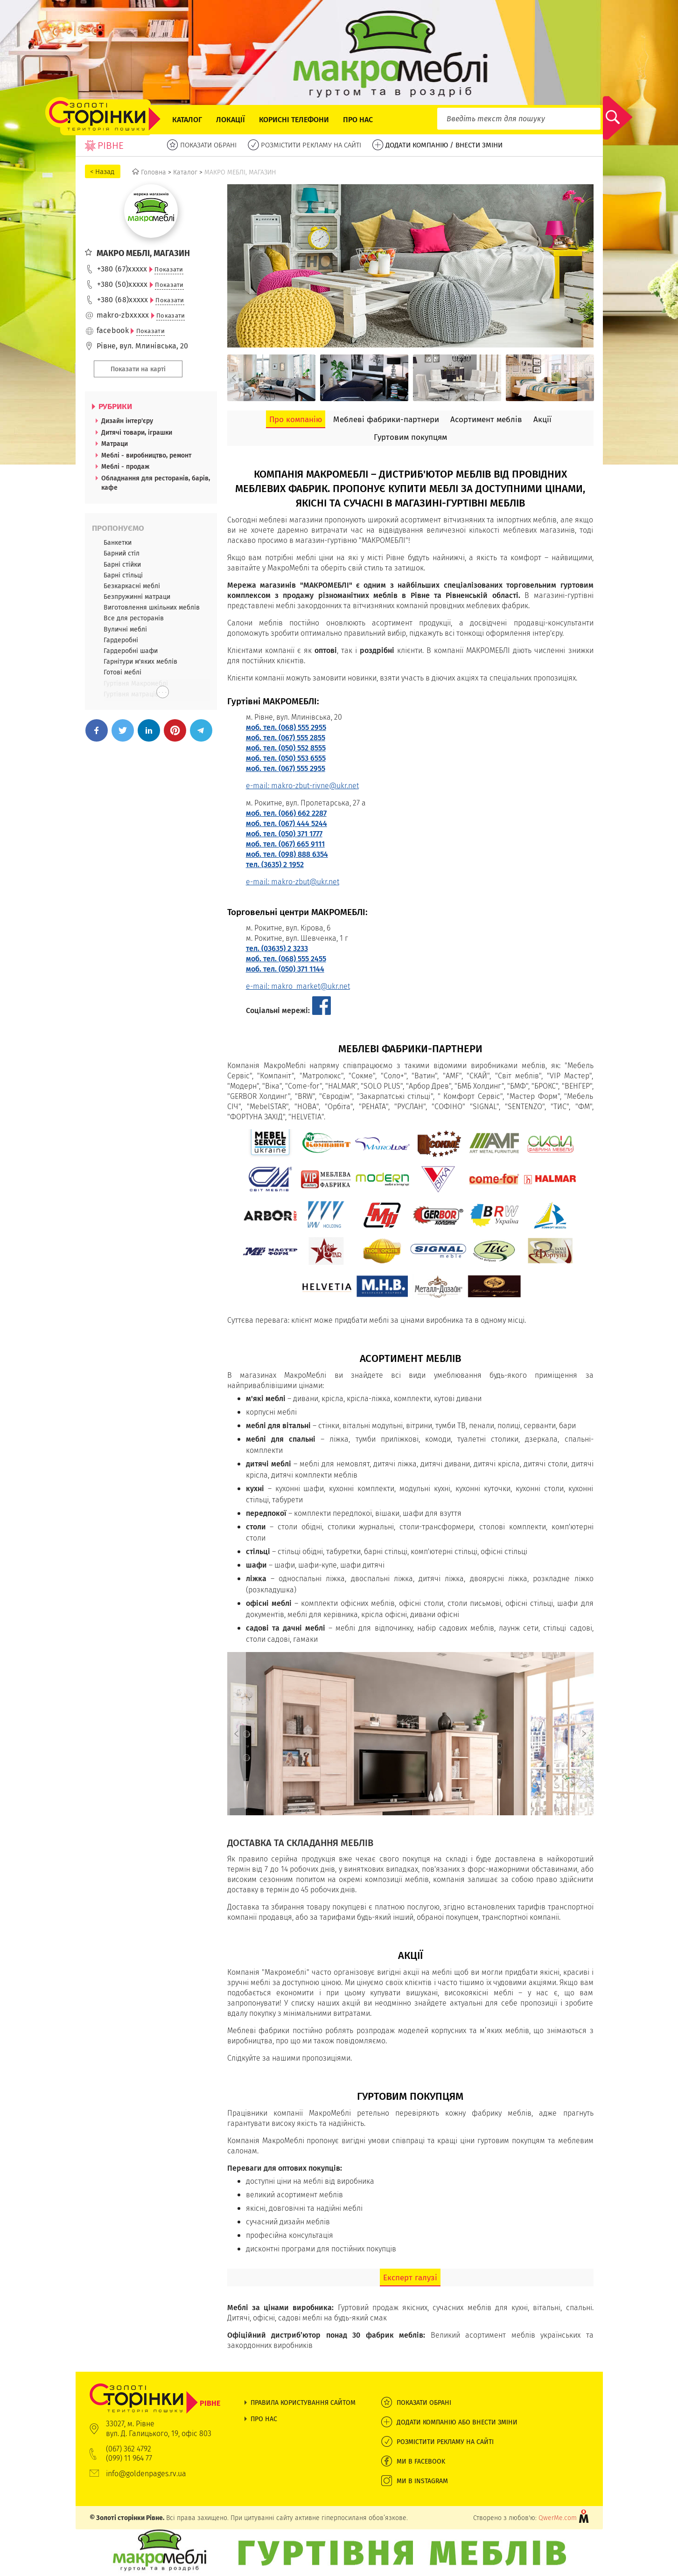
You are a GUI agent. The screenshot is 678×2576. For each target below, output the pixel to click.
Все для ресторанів (134, 618)
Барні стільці (123, 575)
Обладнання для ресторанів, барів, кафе (155, 482)
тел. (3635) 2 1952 (275, 864)
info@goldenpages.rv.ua (146, 2473)
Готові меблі (122, 672)
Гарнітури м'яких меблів (140, 661)
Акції (542, 419)
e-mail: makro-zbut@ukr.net (292, 881)
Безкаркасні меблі (132, 585)
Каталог (187, 119)
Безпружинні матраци (137, 596)
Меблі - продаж (125, 466)
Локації (230, 119)
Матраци (114, 443)
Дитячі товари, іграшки (136, 432)
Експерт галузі (410, 2277)
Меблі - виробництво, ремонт (146, 455)
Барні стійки (122, 564)
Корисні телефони (294, 119)
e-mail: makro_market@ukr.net (298, 986)
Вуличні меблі (125, 629)
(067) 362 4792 (128, 2449)
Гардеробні (121, 640)
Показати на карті (138, 369)
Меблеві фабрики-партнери (386, 419)
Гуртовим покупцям (410, 437)
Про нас (358, 119)
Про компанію (295, 419)
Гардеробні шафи (131, 650)
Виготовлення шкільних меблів (152, 607)
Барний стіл (122, 553)
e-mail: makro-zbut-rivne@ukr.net (302, 785)
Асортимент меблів (486, 419)
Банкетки (118, 542)
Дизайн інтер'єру (127, 420)
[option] (271, 377)
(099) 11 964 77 (129, 2458)
